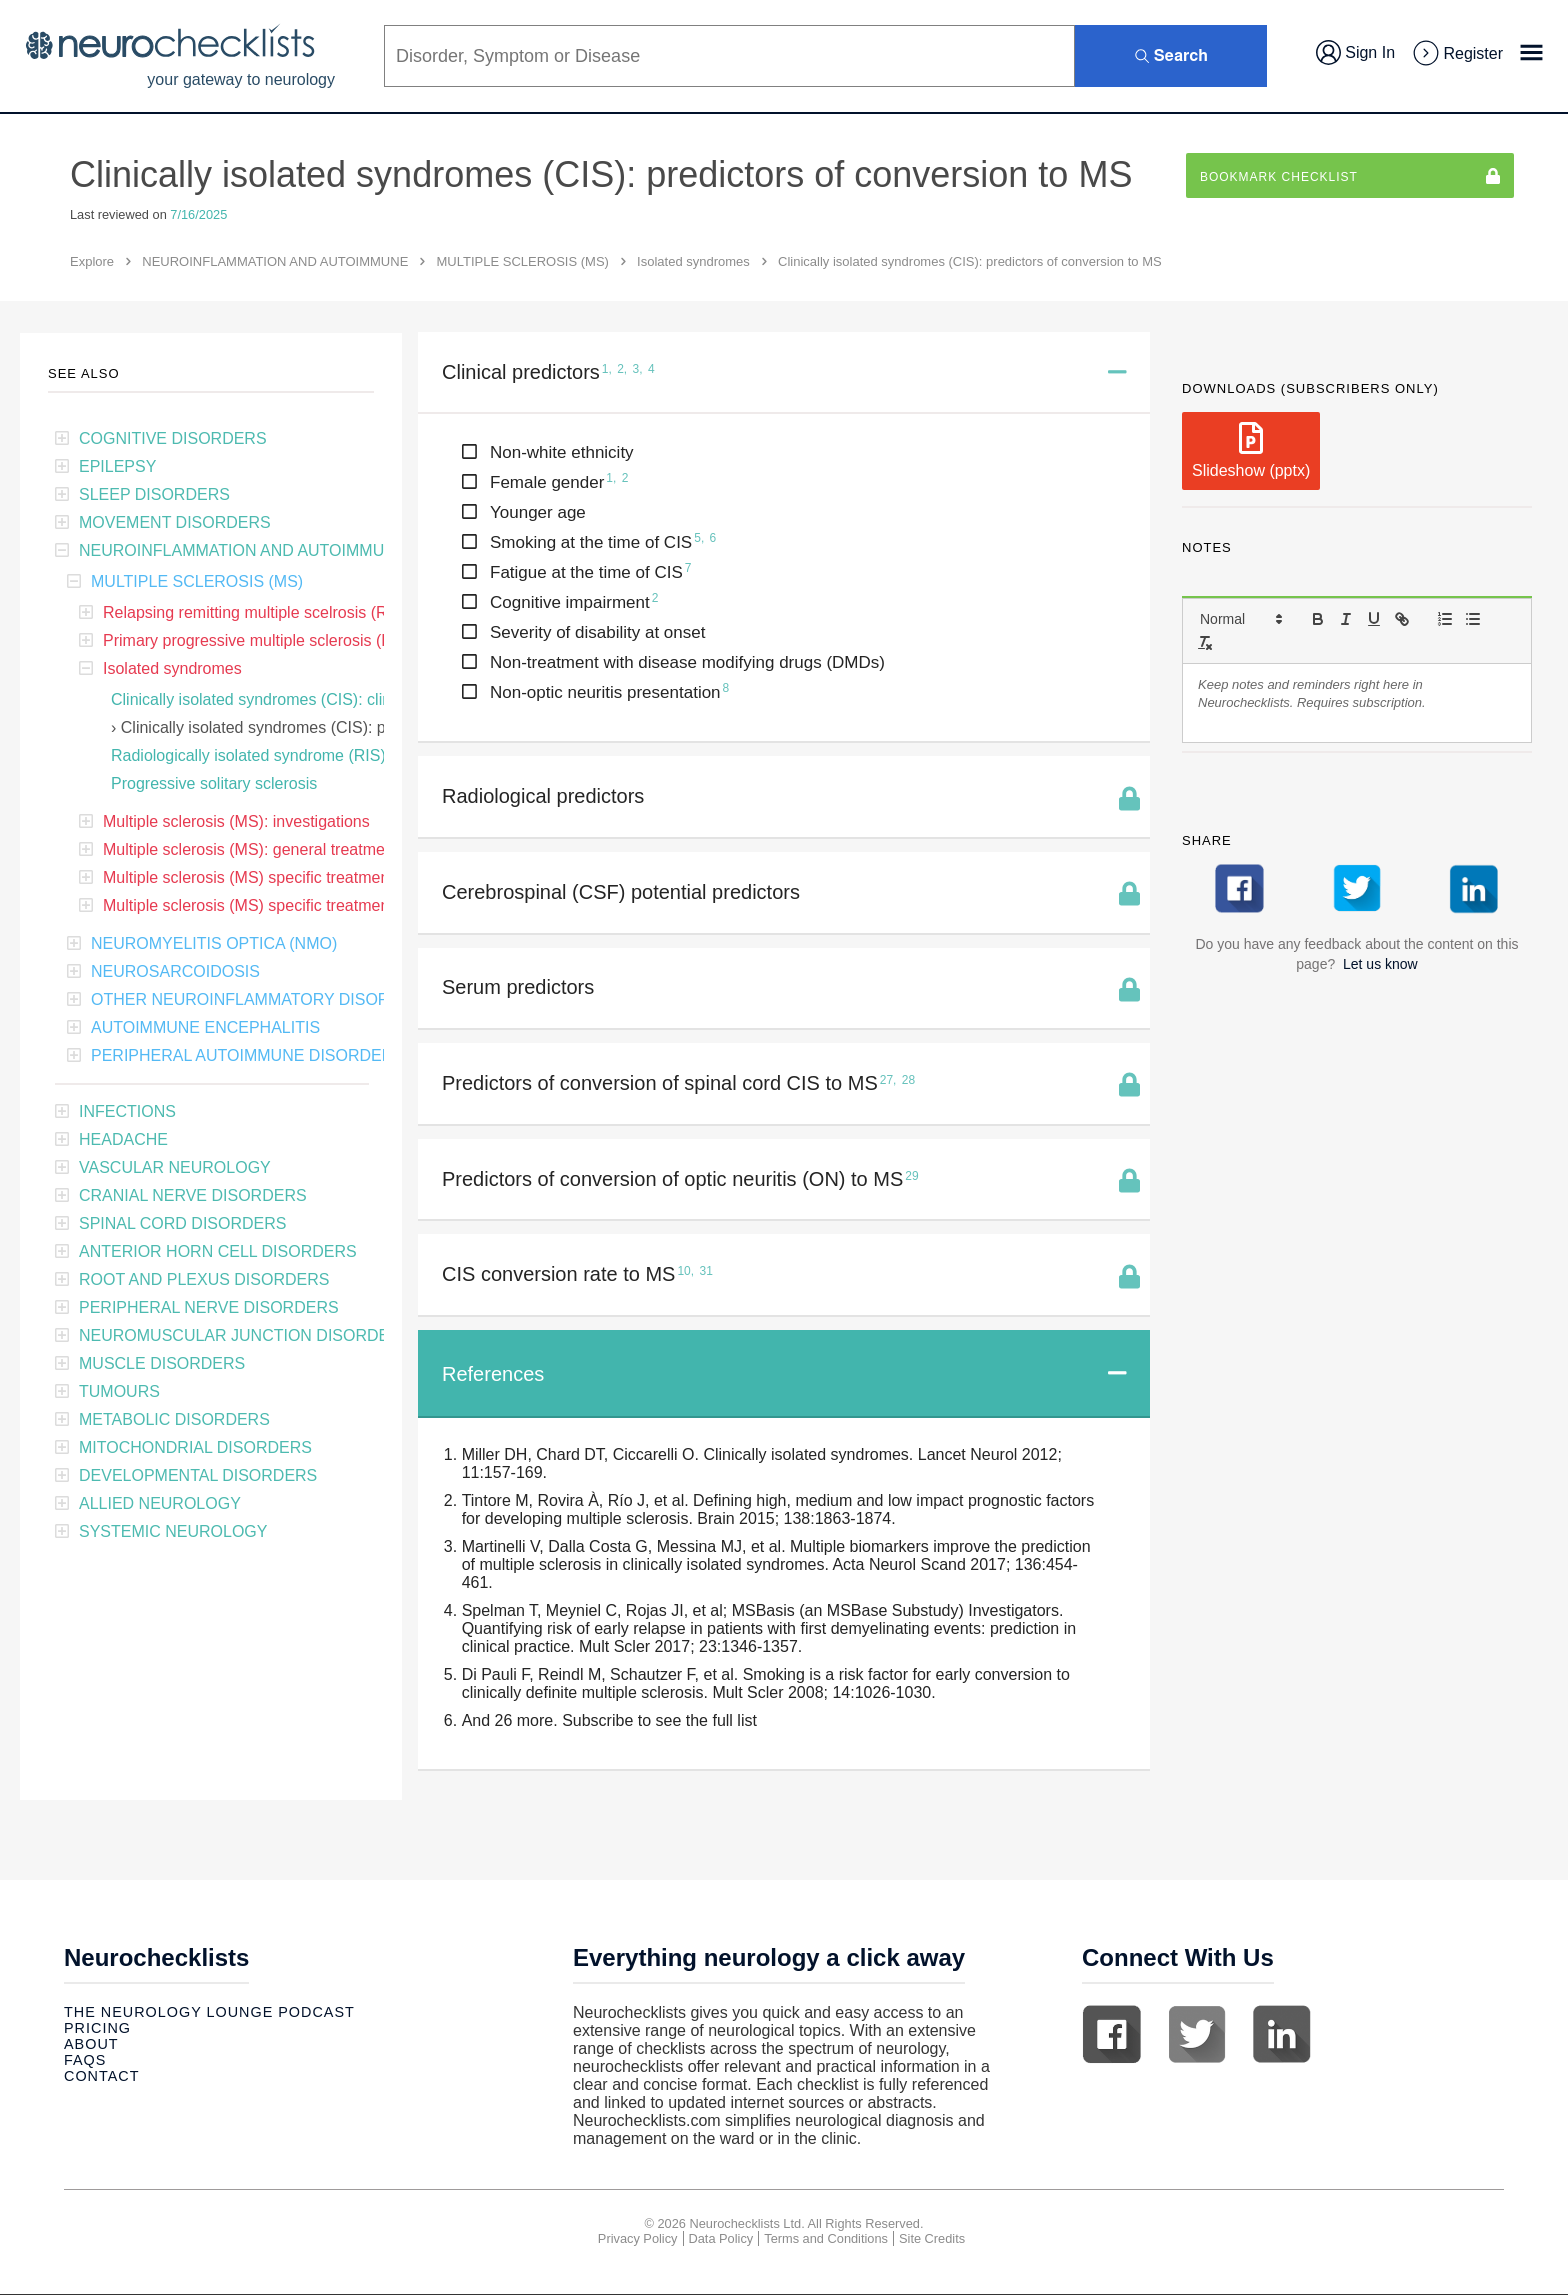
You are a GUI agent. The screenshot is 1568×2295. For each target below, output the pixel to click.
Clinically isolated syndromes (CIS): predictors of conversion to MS (357, 727)
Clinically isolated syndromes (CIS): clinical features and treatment (346, 699)
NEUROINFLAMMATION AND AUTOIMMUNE (275, 261)
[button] (1240, 619)
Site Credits (932, 2239)
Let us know (1380, 964)
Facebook (1112, 2035)
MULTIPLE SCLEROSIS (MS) (523, 261)
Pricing (97, 2029)
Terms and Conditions (826, 2239)
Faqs (85, 2061)
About (91, 2045)
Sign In (1355, 52)
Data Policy (721, 2239)
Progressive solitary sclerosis (214, 783)
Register (1457, 54)
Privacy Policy (638, 2239)
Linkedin (1282, 2035)
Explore (92, 261)
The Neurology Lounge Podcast (209, 2013)
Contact (101, 2077)
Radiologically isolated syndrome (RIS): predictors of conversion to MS (361, 755)
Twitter (1197, 2035)
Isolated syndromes (693, 261)
